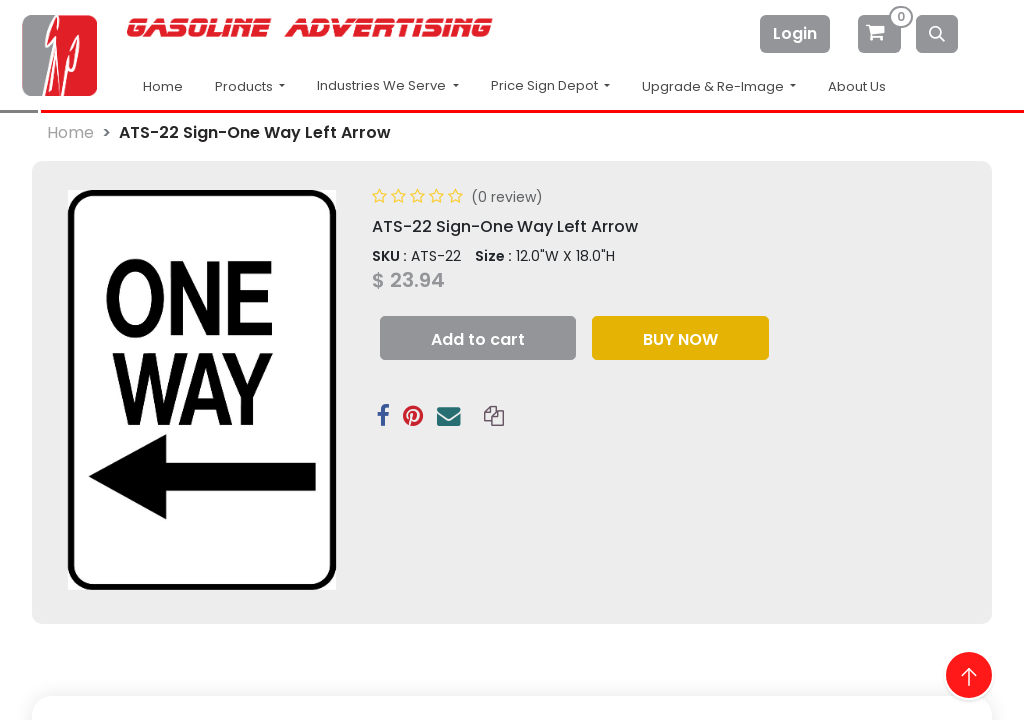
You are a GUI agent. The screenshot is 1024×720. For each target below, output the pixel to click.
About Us (857, 86)
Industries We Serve (383, 85)
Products (245, 86)
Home (163, 86)
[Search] (937, 34)
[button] (478, 338)
